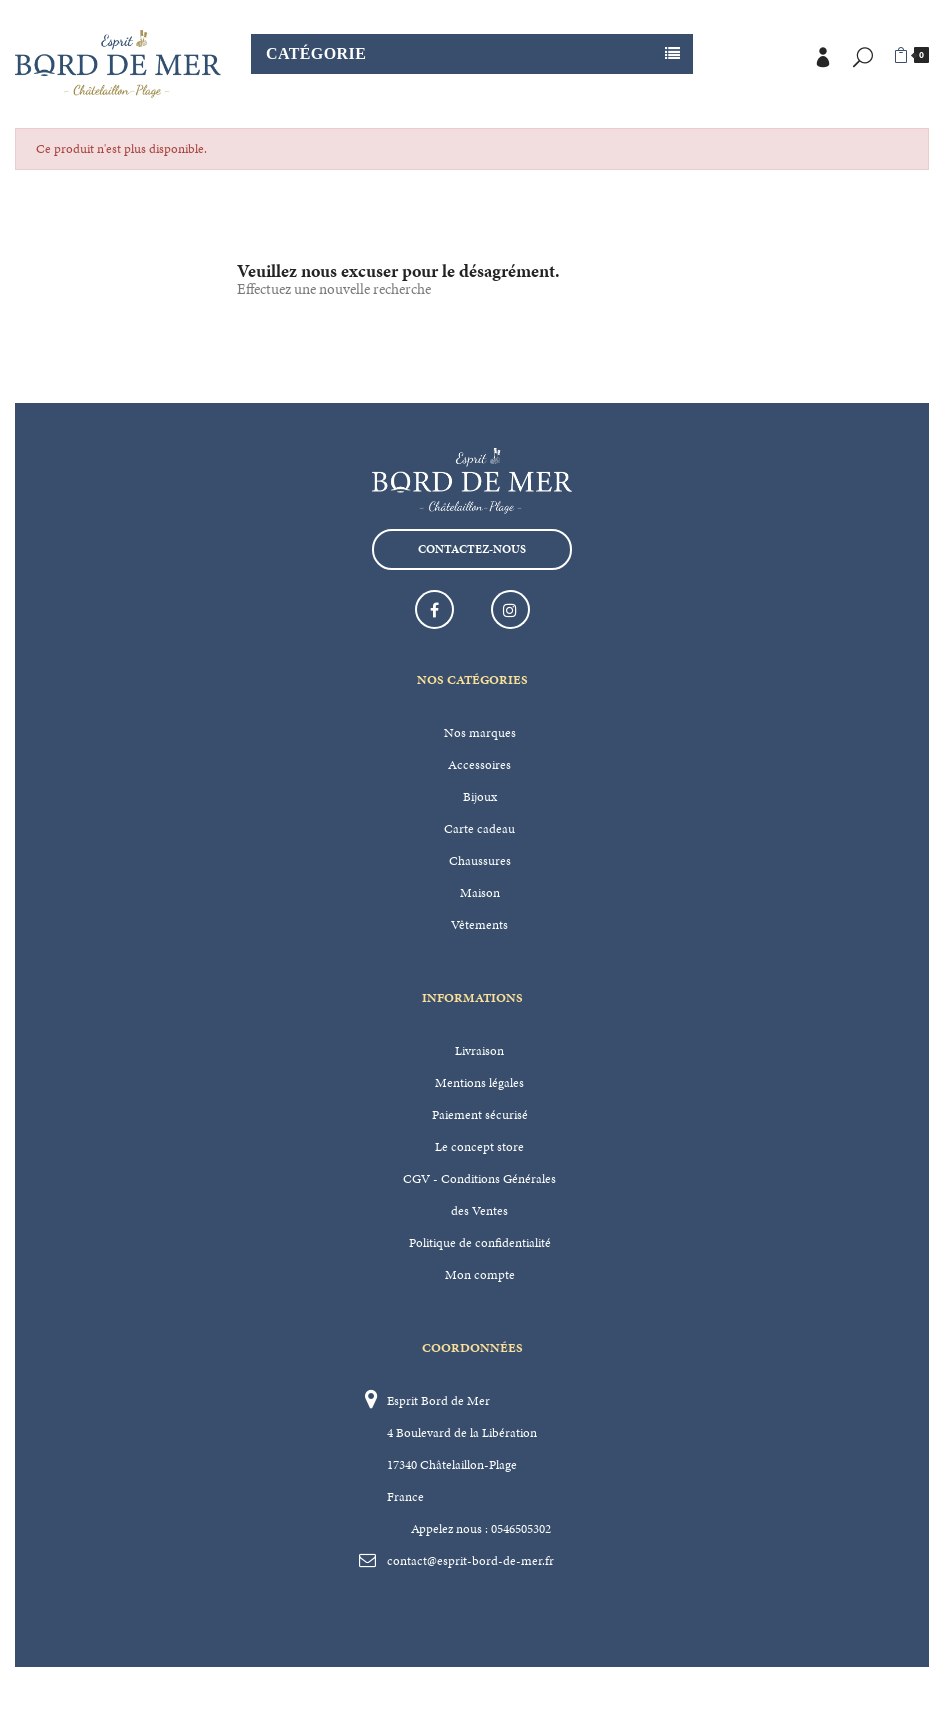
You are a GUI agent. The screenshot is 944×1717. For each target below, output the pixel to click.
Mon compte (480, 1275)
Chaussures (480, 861)
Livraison (479, 1051)
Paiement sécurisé (480, 1115)
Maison (480, 893)
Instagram (510, 609)
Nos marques (480, 733)
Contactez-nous (472, 549)
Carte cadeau (479, 829)
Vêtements (479, 925)
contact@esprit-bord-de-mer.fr (470, 1561)
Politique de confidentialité (480, 1243)
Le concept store (479, 1147)
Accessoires (479, 765)
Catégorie (316, 53)
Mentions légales (479, 1083)
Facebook (434, 609)
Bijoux (480, 797)
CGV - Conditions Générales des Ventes (479, 1195)
